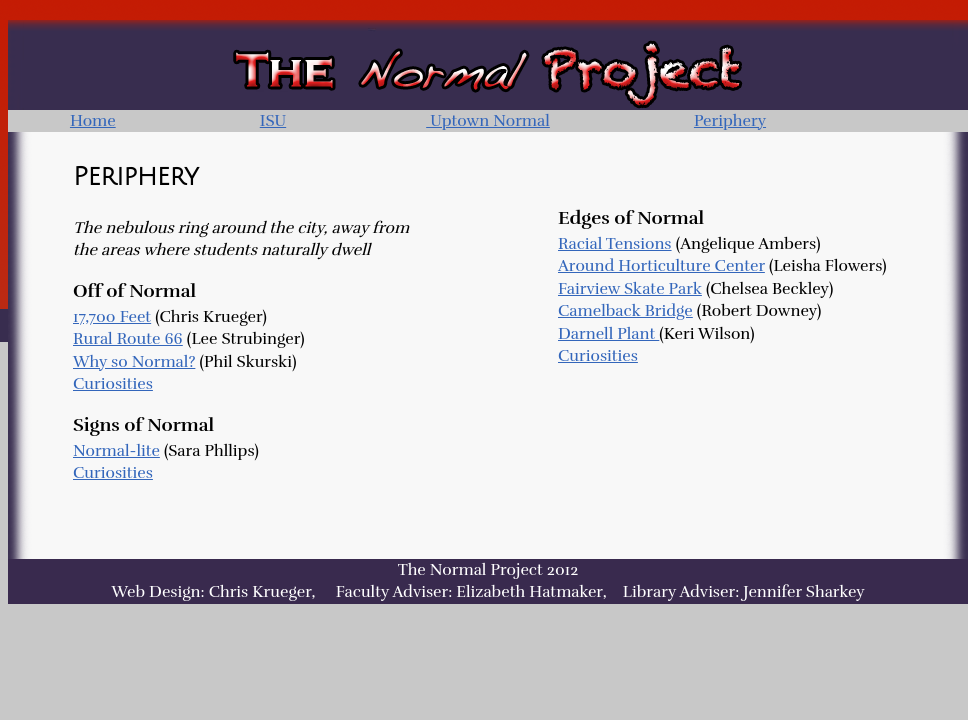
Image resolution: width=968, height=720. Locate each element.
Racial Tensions (615, 244)
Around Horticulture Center (661, 266)
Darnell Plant (608, 334)
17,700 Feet (112, 317)
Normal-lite (116, 451)
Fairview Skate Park (630, 289)
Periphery (730, 121)
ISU (273, 121)
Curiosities (113, 384)
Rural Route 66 (128, 339)
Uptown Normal (488, 121)
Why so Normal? (134, 362)
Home (93, 121)
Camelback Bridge (625, 311)
